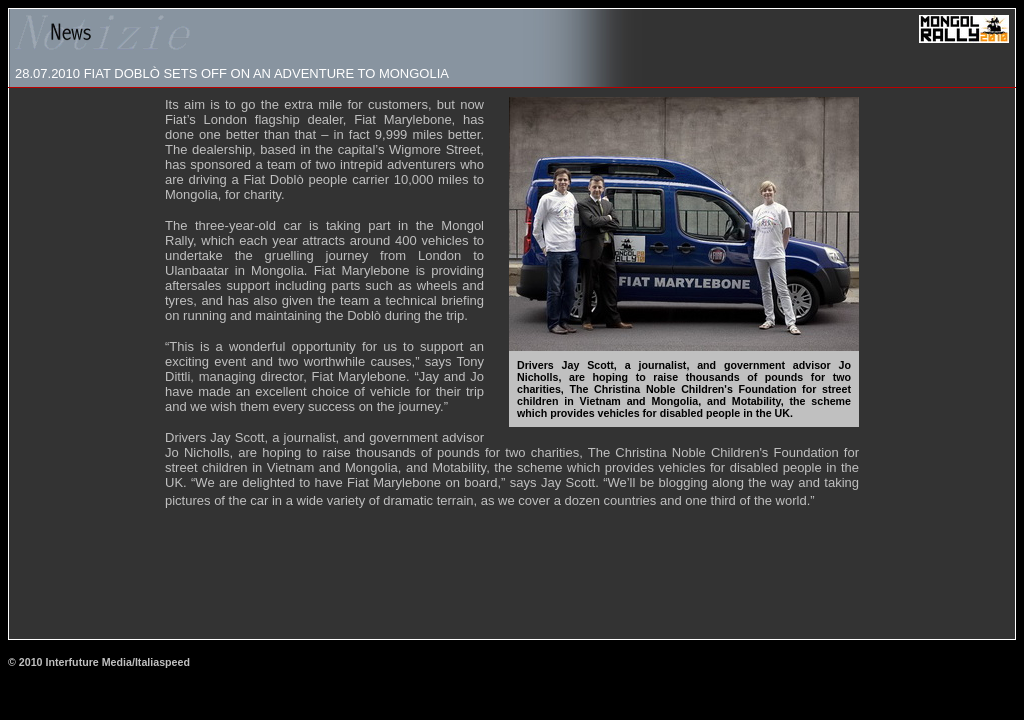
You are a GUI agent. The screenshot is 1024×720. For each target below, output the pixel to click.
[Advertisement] (512, 582)
